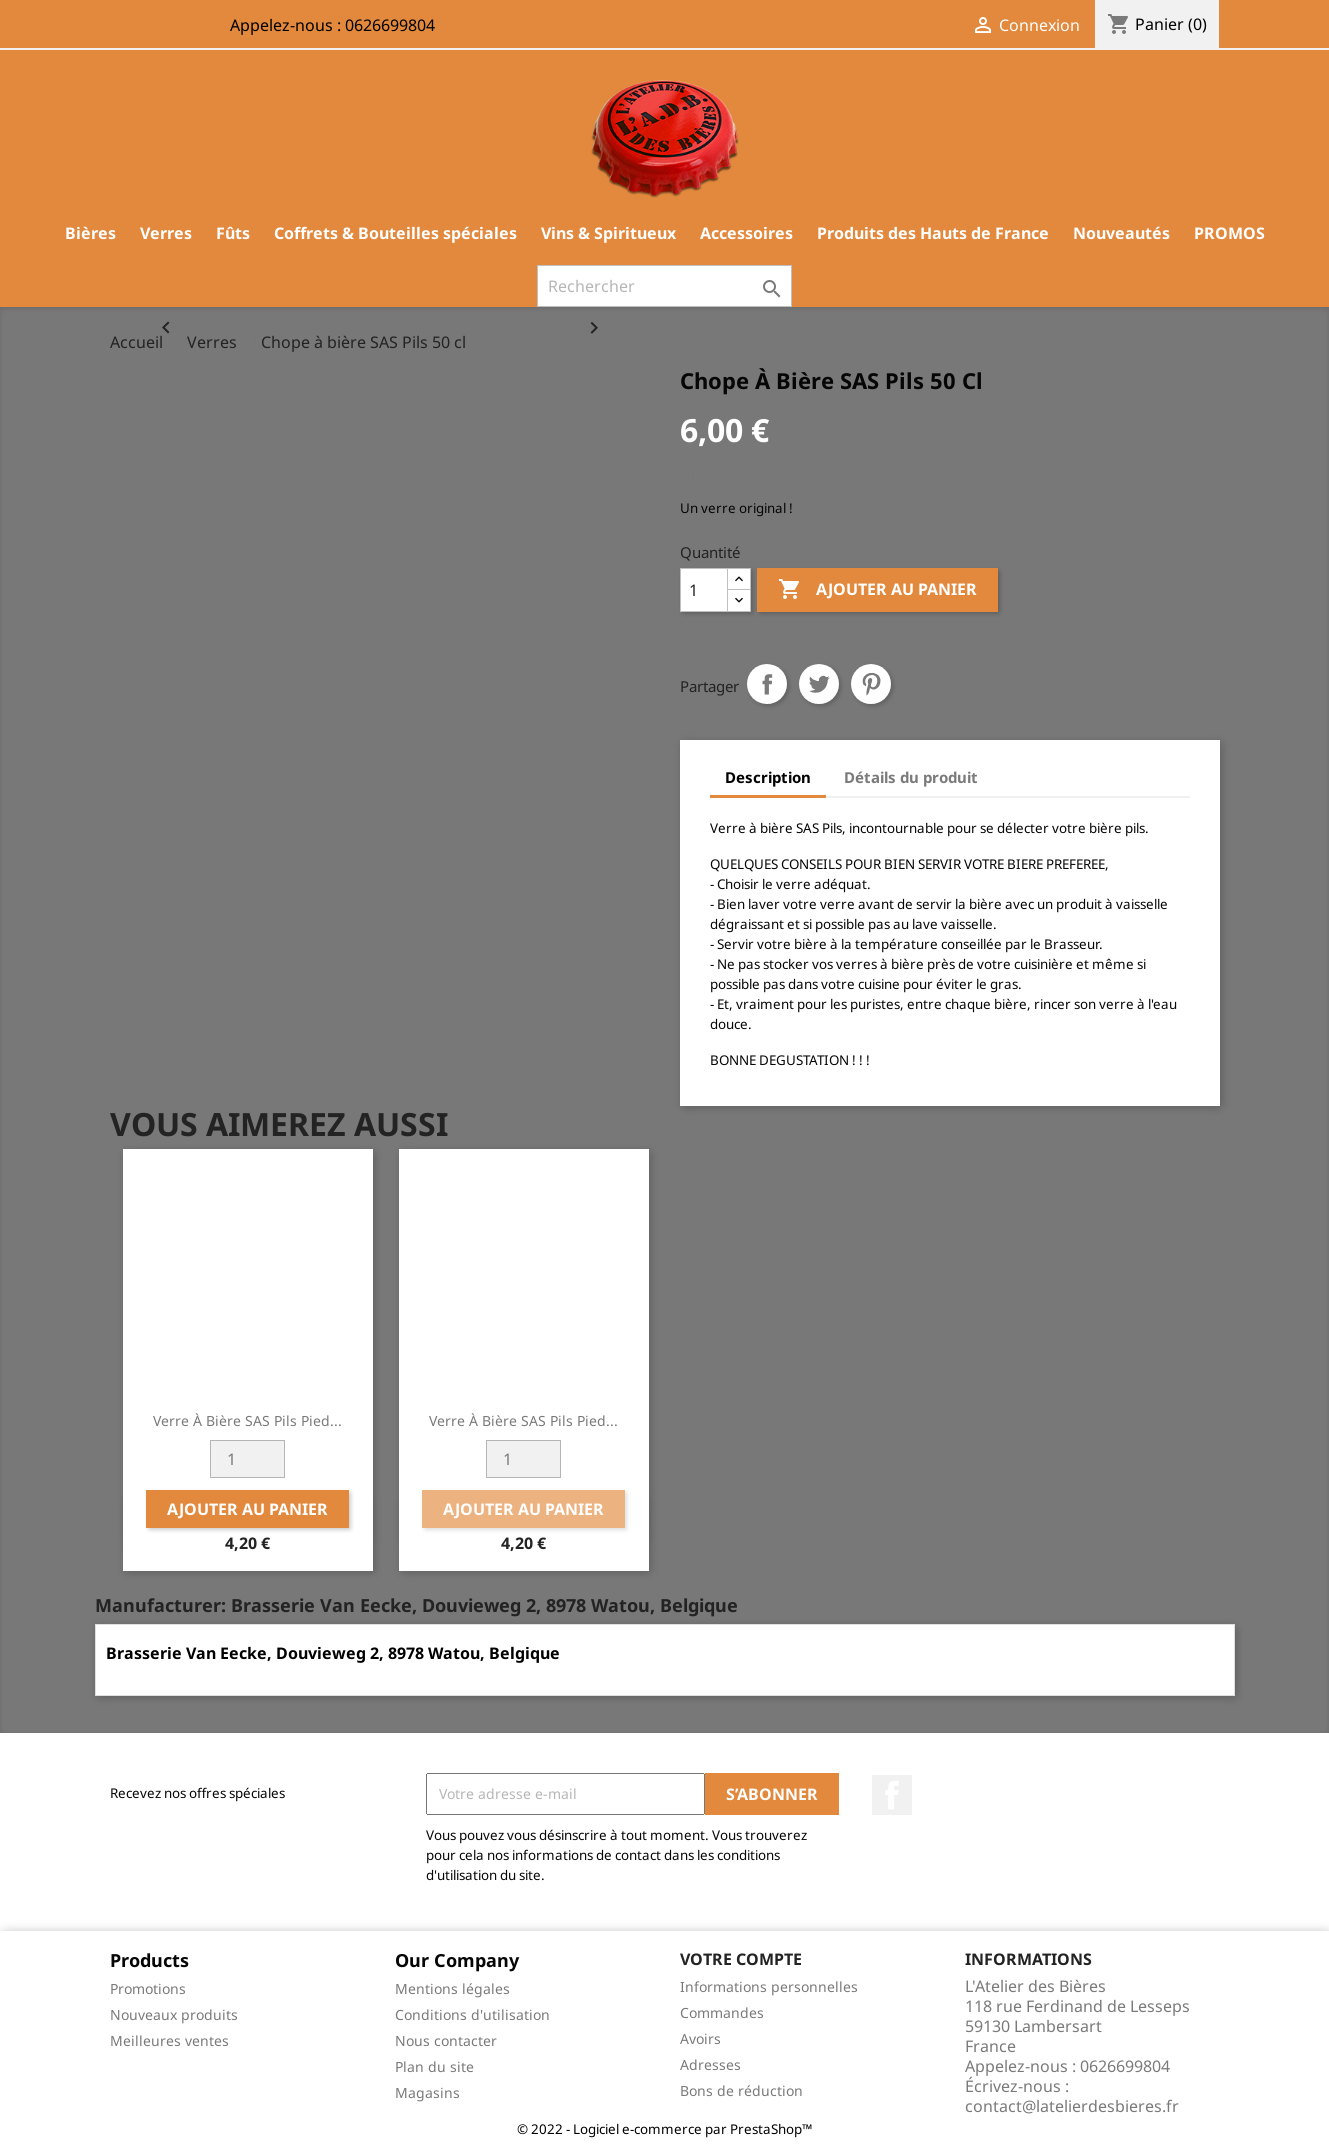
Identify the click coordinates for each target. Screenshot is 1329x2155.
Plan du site (434, 2066)
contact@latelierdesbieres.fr (1072, 2106)
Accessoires (746, 233)
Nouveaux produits (174, 2014)
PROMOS (1229, 233)
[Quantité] (704, 590)
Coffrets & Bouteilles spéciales (395, 233)
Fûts (233, 233)
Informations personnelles (769, 1986)
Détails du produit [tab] (911, 777)
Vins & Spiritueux (608, 233)
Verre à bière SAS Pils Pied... (247, 1420)
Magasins (427, 2092)
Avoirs (700, 2038)
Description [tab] (768, 777)
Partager (767, 684)
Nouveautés (1121, 233)
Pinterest (871, 684)
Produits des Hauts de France (933, 233)
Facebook (892, 1795)
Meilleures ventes (169, 2040)
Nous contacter (446, 2040)
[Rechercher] (664, 286)
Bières (90, 233)
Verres (166, 233)
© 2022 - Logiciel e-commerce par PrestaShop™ (664, 2129)
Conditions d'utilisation (472, 2014)
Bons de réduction (741, 2090)
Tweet (819, 684)
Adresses (710, 2064)
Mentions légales (452, 1988)
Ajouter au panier (877, 590)
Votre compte (741, 1959)
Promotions (148, 1988)
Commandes (722, 2012)
